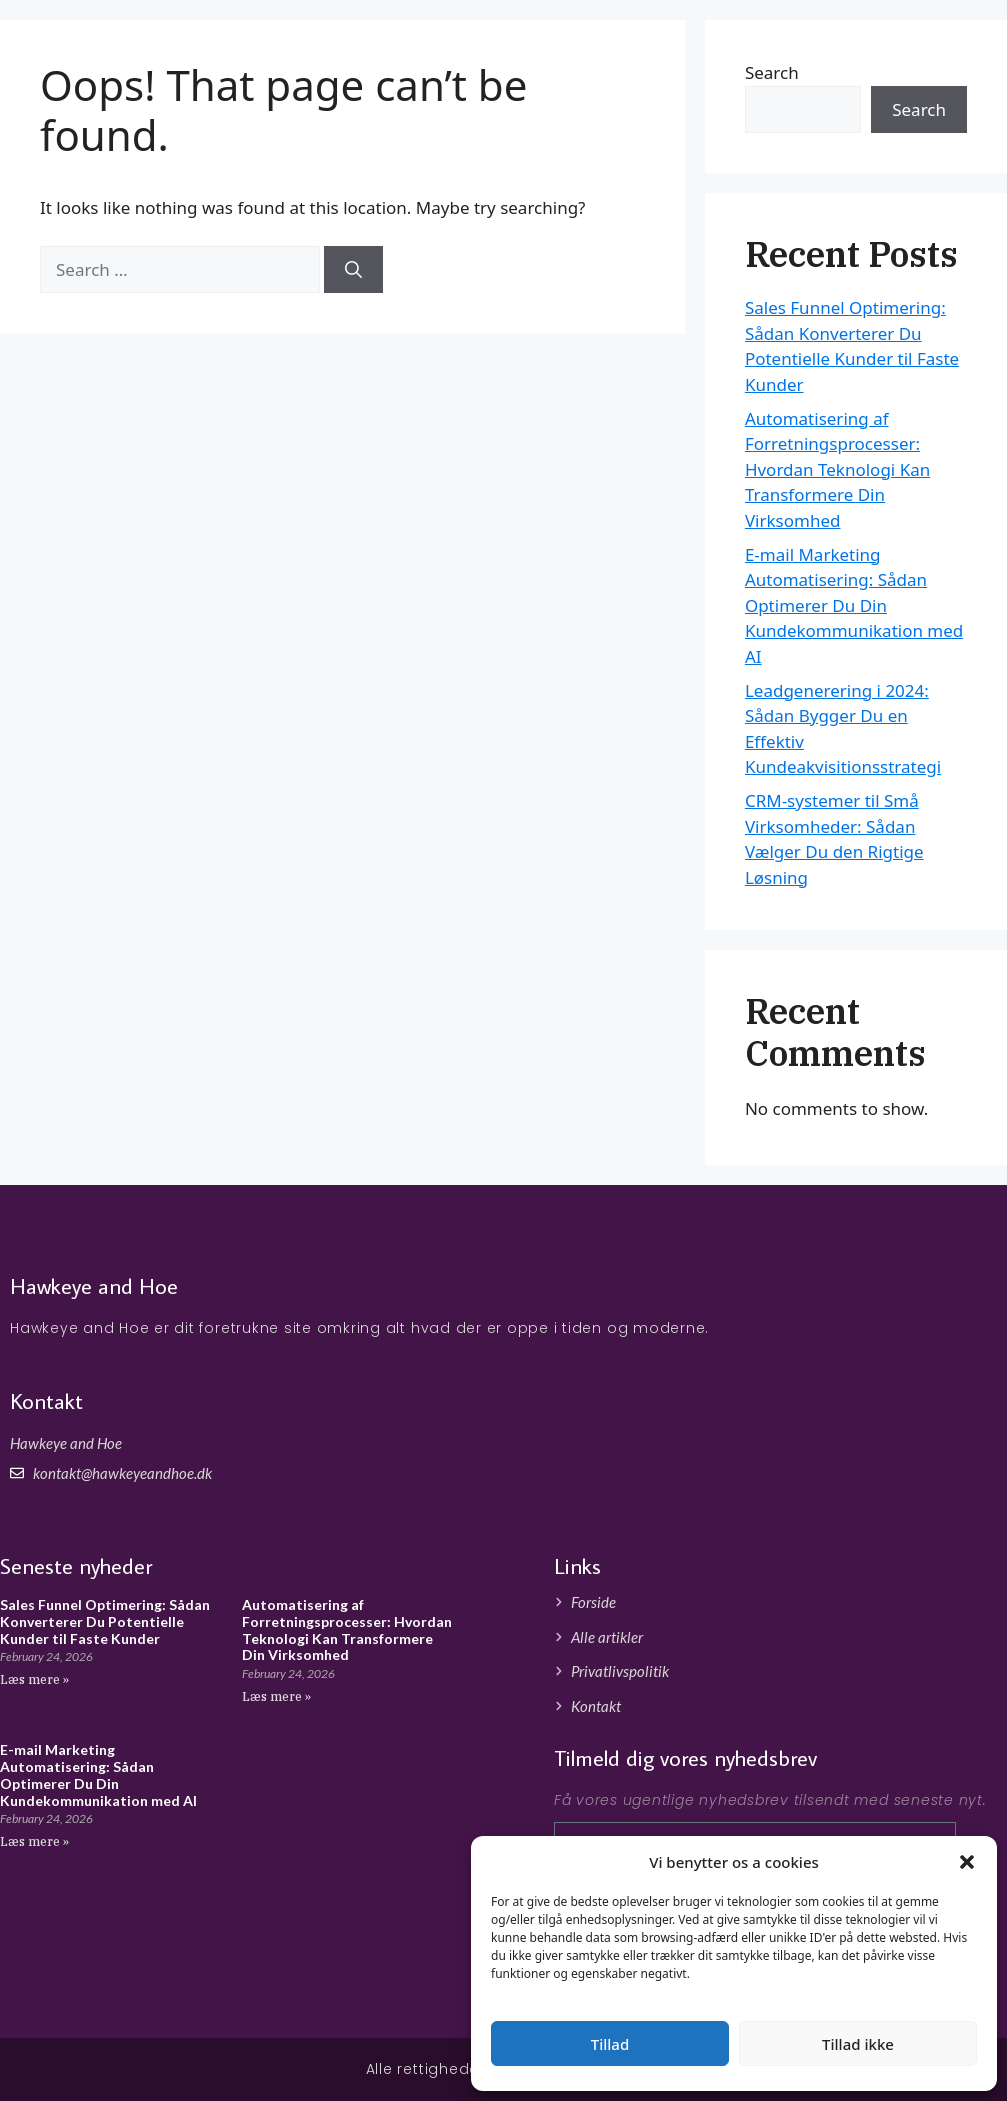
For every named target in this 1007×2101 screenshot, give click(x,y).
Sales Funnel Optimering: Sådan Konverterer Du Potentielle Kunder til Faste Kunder (105, 1621)
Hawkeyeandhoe (144, 50)
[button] (967, 1862)
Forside (851, 49)
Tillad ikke (858, 2044)
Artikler (928, 49)
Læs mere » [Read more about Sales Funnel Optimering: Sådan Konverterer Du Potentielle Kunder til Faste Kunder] (34, 1679)
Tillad (610, 2044)
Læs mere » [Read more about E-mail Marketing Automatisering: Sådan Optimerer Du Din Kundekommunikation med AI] (34, 1841)
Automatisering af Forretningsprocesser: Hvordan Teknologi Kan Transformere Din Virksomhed (837, 469)
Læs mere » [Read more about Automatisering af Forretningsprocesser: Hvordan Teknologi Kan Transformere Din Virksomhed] (276, 1696)
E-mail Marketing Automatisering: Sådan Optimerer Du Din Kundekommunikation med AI (854, 605)
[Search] (353, 270)
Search (919, 109)
